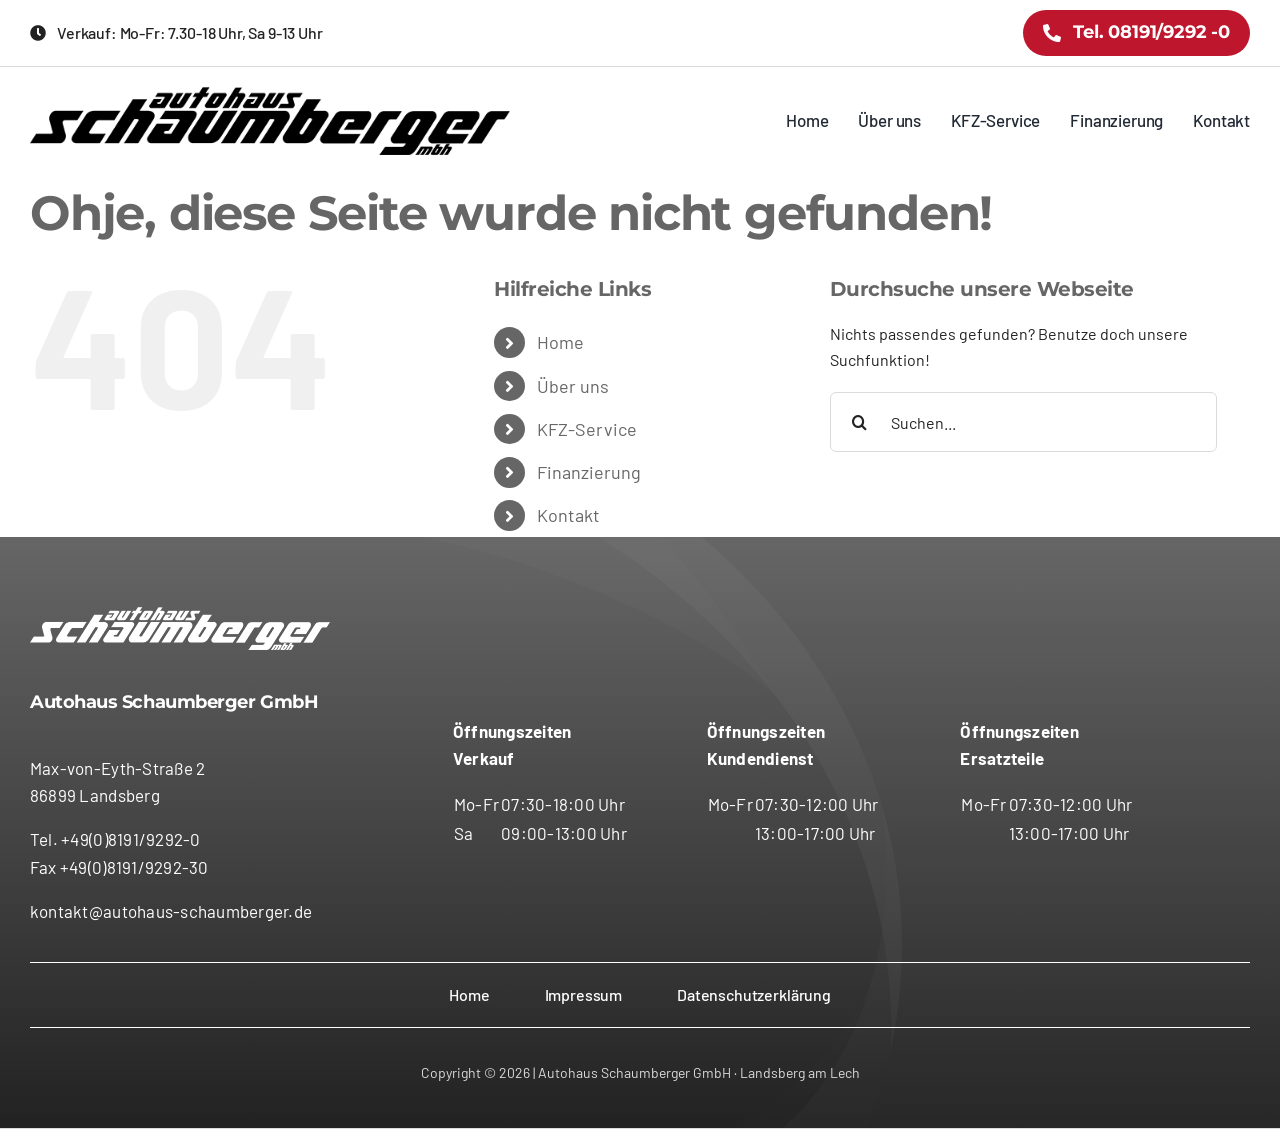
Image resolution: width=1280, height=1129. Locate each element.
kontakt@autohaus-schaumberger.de (171, 911)
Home (560, 342)
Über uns (573, 386)
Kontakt (568, 515)
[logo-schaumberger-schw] (270, 94)
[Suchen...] (1023, 422)
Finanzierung (589, 472)
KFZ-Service (587, 429)
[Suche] (860, 422)
